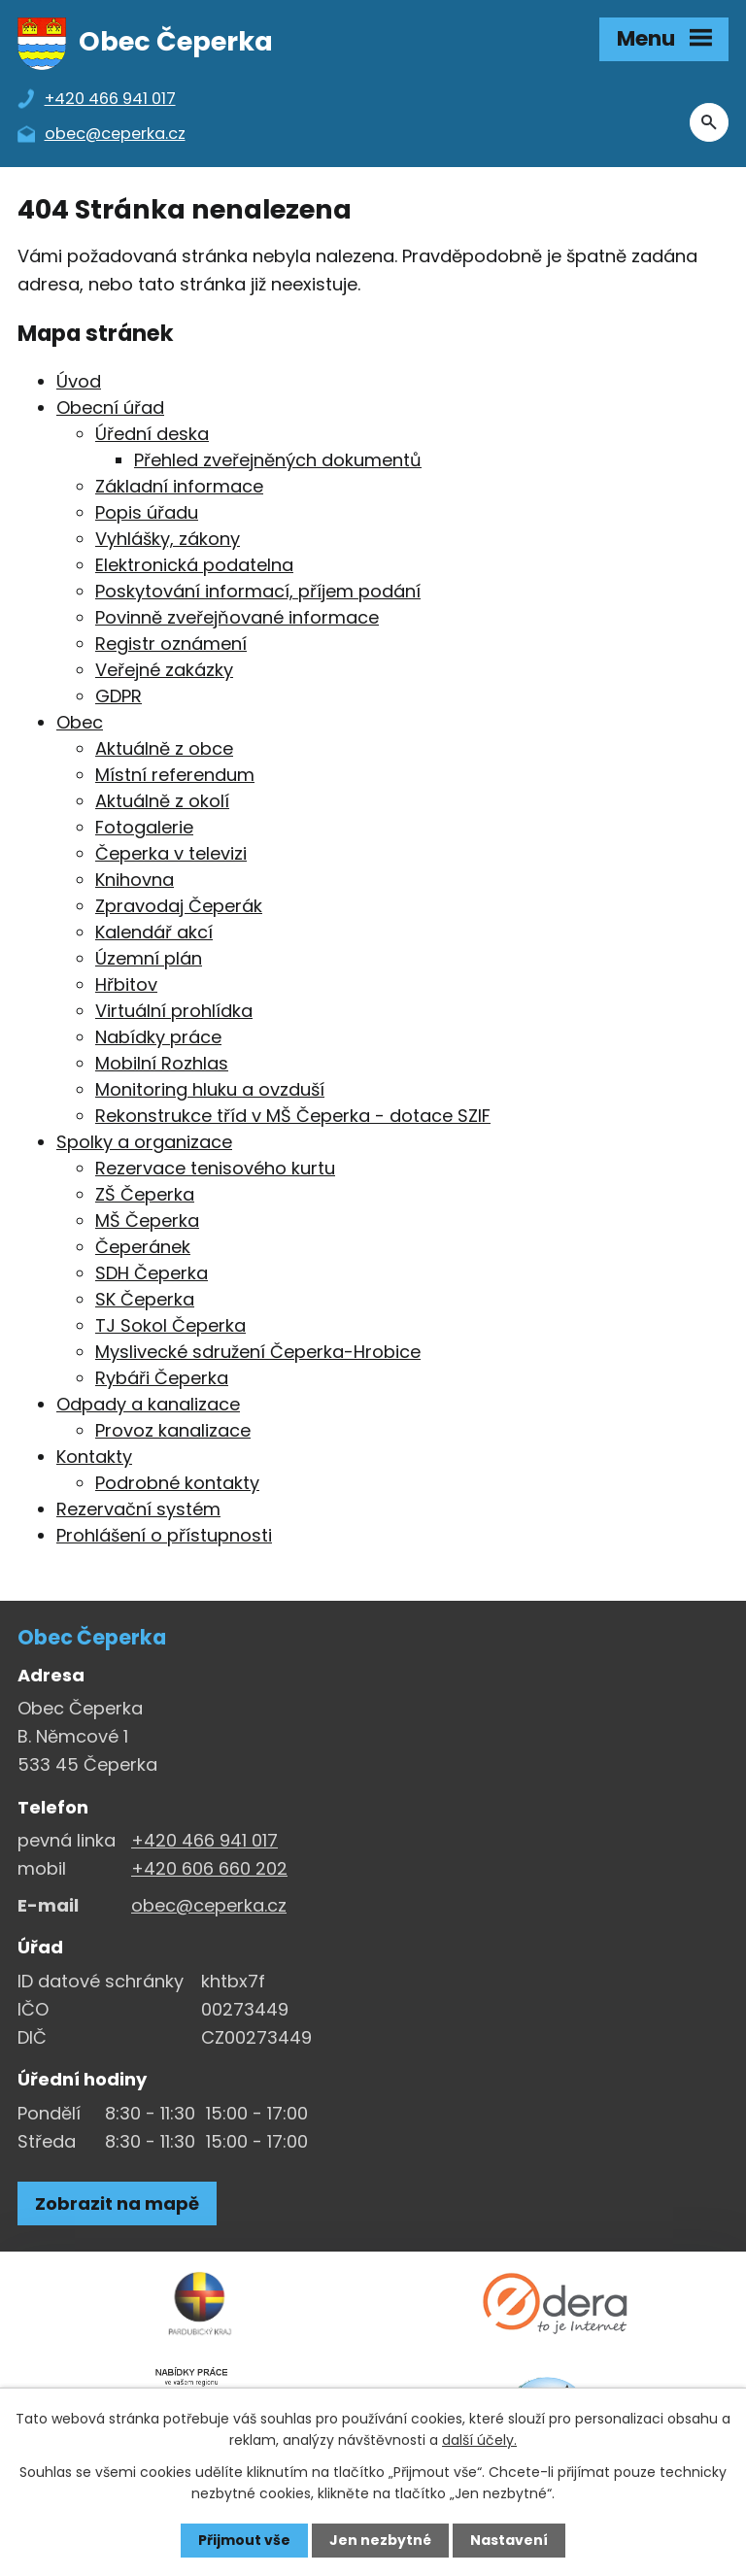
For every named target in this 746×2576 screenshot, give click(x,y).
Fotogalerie (144, 827)
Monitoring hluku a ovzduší (209, 1089)
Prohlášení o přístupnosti (164, 1535)
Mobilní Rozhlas (161, 1063)
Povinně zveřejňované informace (237, 617)
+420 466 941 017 (204, 1840)
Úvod (78, 381)
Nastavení (509, 2540)
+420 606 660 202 (209, 1868)
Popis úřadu (146, 512)
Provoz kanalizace (173, 1430)
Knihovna (134, 879)
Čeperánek (142, 1247)
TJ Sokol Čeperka (170, 1325)
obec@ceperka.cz (209, 1905)
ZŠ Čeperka (144, 1194)
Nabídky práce (158, 1037)
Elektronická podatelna (194, 565)
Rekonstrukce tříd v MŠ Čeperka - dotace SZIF (293, 1115)
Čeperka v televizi (171, 853)
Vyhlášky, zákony (167, 538)
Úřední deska (152, 434)
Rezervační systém (138, 1509)
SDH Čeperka (151, 1273)
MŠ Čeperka (147, 1220)
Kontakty (94, 1456)
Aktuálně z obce (164, 748)
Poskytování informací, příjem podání (258, 591)
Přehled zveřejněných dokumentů (278, 460)
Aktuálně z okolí (162, 801)
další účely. (479, 2440)
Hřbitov (126, 984)
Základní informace (179, 486)
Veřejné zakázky (164, 670)
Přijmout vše (244, 2540)
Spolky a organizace (144, 1142)
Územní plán (148, 958)
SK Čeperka (144, 1299)
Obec (79, 722)
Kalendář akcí (154, 932)
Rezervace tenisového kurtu (215, 1168)
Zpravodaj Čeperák (178, 906)
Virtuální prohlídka (174, 1011)
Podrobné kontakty (177, 1483)
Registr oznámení (171, 643)
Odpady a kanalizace (148, 1404)
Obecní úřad (110, 407)
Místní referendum (174, 775)
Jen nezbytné (380, 2540)
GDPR (118, 696)
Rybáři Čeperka (161, 1378)
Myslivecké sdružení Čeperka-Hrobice (258, 1351)
